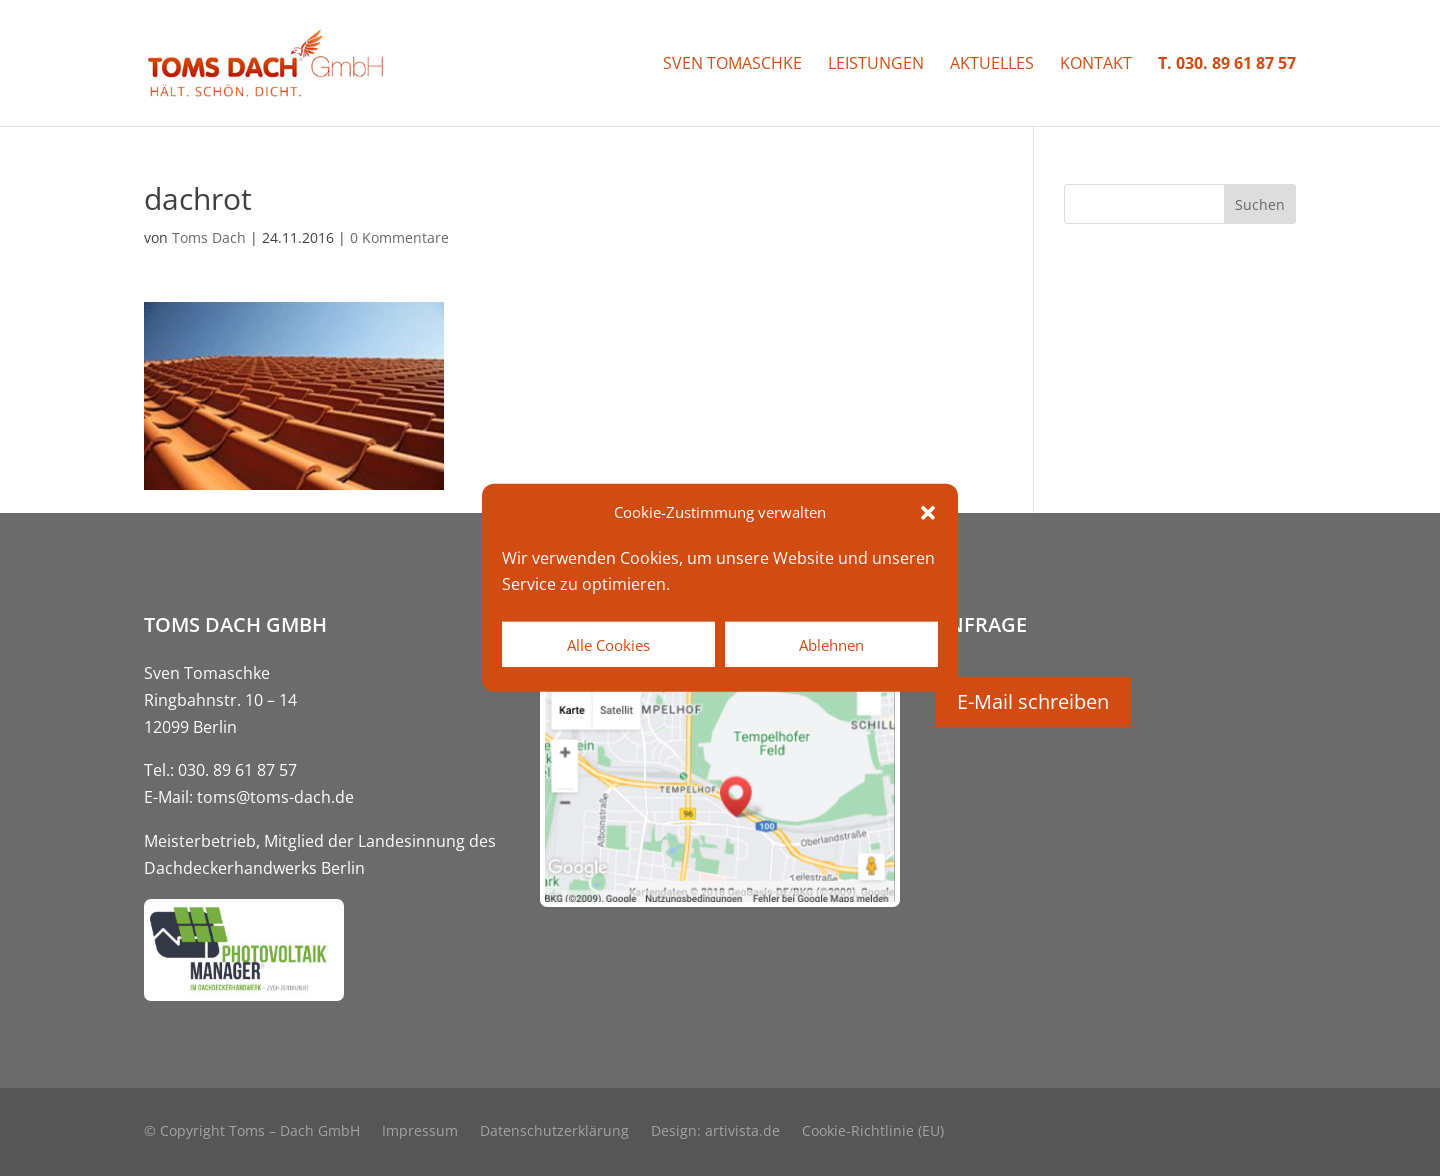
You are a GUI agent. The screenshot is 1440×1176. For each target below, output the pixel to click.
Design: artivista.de (715, 1132)
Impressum (420, 1132)
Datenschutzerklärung (554, 1132)
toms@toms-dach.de (275, 797)
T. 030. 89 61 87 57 (1227, 65)
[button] (928, 512)
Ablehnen (831, 645)
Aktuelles (992, 65)
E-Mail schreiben (1033, 701)
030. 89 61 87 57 (237, 770)
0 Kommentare (399, 237)
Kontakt (1096, 65)
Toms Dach (209, 237)
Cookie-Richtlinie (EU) (873, 1132)
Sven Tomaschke (732, 65)
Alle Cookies (608, 645)
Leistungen (876, 65)
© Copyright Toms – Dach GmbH (252, 1132)
